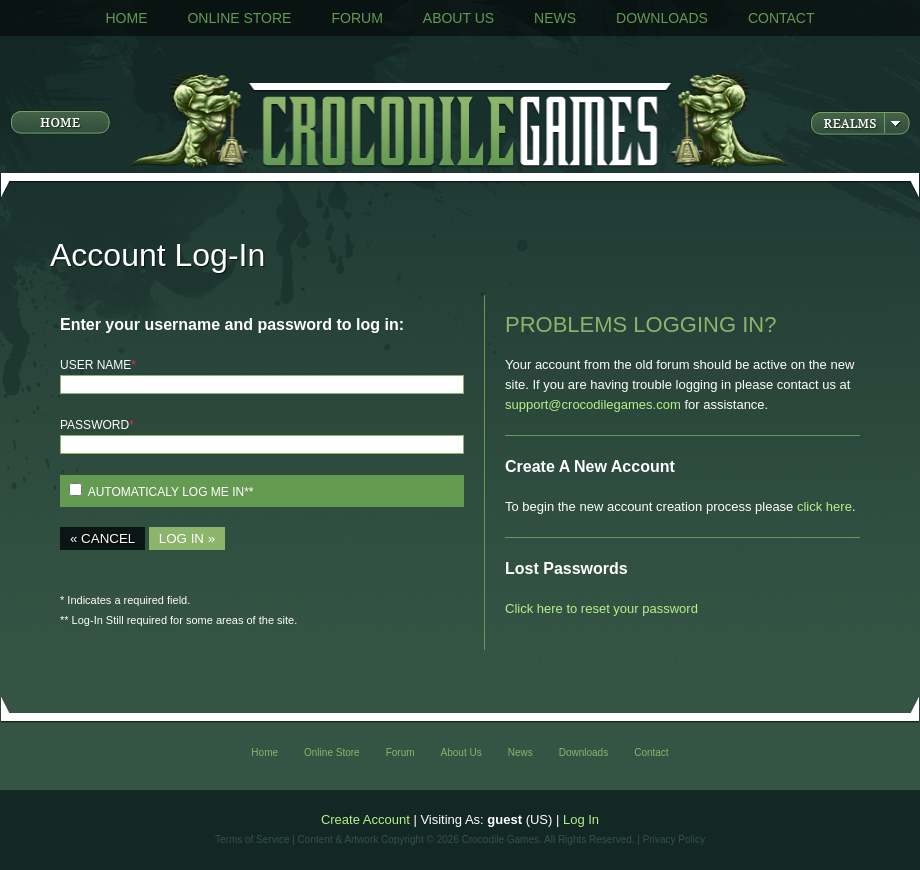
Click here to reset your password (601, 608)
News (555, 18)
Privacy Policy (674, 839)
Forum (356, 18)
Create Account (365, 819)
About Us (458, 18)
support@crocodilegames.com (593, 404)
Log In (581, 819)
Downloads (662, 18)
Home (126, 18)
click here (824, 506)
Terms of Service (252, 839)
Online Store (239, 18)
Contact (781, 18)
